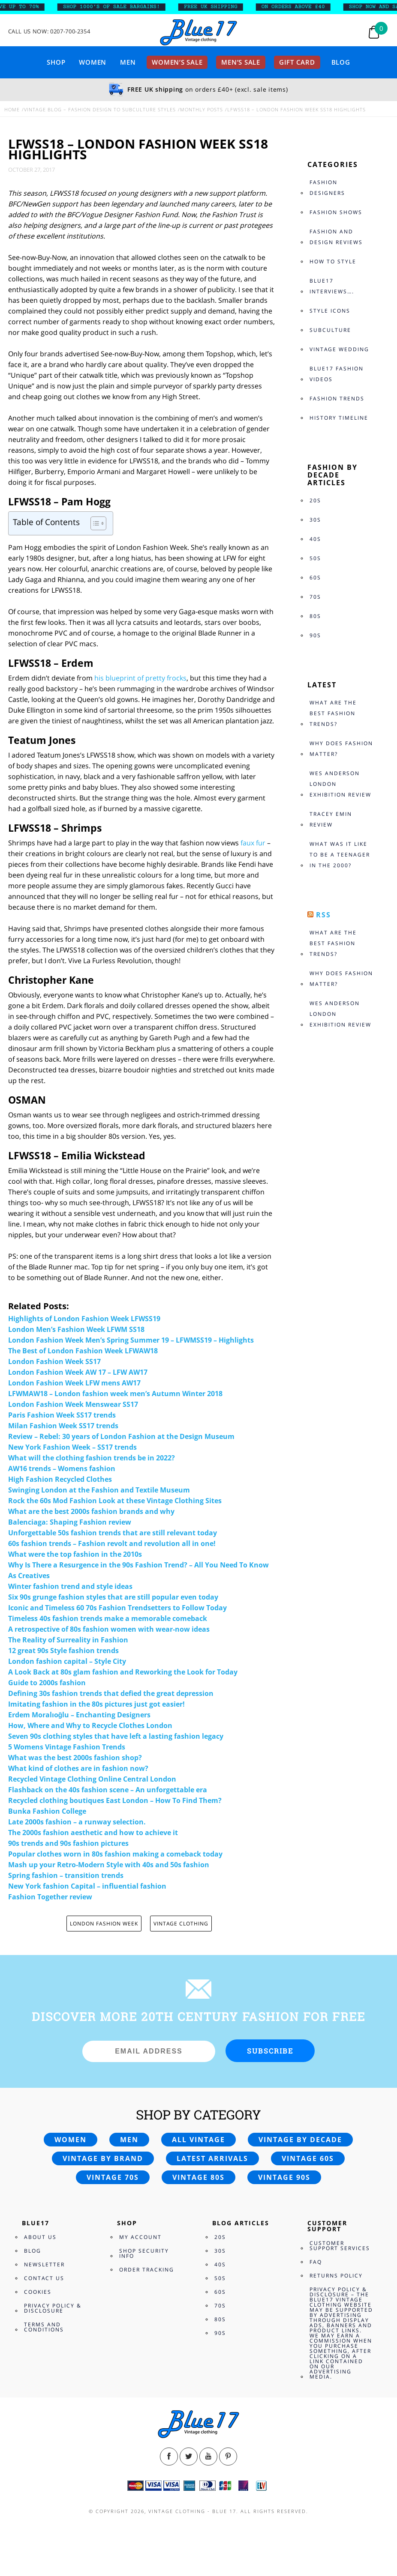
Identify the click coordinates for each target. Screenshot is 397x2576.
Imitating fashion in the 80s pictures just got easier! (96, 1704)
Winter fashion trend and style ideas (70, 1586)
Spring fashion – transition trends (65, 1875)
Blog (340, 62)
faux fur (253, 843)
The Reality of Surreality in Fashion (68, 1640)
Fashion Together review (50, 1896)
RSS (323, 914)
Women (92, 62)
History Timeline (339, 417)
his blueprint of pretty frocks (140, 678)
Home (12, 109)
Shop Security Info (144, 2253)
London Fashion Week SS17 (54, 1361)
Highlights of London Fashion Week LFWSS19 (84, 1318)
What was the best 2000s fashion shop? (75, 1757)
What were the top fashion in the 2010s (75, 1554)
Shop (56, 62)
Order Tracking (146, 2269)
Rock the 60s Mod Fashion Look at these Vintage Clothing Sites (115, 1500)
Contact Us (44, 2278)
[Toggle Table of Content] (94, 523)
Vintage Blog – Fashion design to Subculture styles (100, 109)
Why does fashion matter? (341, 749)
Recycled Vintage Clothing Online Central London (92, 1779)
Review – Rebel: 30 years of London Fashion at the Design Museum (121, 1436)
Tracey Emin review (331, 819)
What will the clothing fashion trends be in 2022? (91, 1458)
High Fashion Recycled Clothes (60, 1479)
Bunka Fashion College (47, 1811)
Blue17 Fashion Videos (337, 374)
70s (315, 596)
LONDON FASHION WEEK (104, 1923)
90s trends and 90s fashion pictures (68, 1843)
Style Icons (330, 310)
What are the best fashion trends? (333, 713)
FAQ (316, 2262)
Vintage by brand (103, 2158)
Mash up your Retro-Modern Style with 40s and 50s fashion (108, 1864)
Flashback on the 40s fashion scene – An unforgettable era (107, 1789)
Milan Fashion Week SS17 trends (63, 1425)
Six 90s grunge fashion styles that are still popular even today (113, 1597)
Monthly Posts (201, 109)
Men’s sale (240, 62)
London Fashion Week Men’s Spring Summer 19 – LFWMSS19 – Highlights (131, 1340)
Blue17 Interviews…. (332, 286)
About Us (40, 2237)
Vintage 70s (113, 2177)
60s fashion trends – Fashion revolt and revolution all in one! (112, 1543)
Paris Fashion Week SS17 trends (62, 1415)
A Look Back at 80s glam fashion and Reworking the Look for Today (123, 1672)
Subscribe (270, 2050)
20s (315, 500)
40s (315, 539)
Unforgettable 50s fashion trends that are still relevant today (112, 1532)
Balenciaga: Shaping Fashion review (69, 1522)
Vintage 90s (284, 2177)
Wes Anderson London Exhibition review (340, 784)
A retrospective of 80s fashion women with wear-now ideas (109, 1629)
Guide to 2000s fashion (47, 1682)
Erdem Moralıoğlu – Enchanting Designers (79, 1714)
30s (315, 519)
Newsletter (44, 2264)
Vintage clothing (180, 1923)
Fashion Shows (336, 212)
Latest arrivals (212, 2158)
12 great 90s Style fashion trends (63, 1650)
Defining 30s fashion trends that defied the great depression (111, 1693)
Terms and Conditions (44, 2327)
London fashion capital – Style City (67, 1661)
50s (315, 558)
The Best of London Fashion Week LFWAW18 (83, 1350)
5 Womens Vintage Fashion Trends (66, 1747)
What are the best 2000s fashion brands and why (91, 1511)
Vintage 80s (198, 2177)
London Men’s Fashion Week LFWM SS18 (76, 1329)
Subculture (330, 330)
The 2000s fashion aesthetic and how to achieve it (93, 1832)
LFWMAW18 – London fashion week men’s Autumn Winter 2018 (115, 1393)
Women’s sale (177, 62)
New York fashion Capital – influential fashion (87, 1886)
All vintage (198, 2139)
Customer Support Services (340, 2245)
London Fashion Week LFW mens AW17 (74, 1383)
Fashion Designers (327, 188)
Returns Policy (336, 2275)
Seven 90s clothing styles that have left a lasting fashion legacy (115, 1736)
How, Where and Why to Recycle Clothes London (90, 1725)
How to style (333, 261)
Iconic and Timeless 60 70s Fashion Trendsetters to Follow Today (117, 1607)
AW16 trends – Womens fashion (61, 1468)
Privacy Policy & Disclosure (52, 2308)
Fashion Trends (337, 398)
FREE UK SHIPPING (216, 7)
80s (315, 616)
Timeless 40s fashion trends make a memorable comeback (107, 1618)
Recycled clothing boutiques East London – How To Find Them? (115, 1800)
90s (315, 635)
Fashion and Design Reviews (336, 237)
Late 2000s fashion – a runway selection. (77, 1822)
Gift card (297, 62)
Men (127, 62)
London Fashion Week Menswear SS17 (73, 1404)
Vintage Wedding (339, 349)
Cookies (37, 2291)
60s (315, 577)
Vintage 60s (308, 2158)
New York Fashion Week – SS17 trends (72, 1447)
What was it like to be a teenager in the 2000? (340, 854)
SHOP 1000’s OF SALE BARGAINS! (117, 7)
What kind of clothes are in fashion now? (78, 1768)
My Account (140, 2237)
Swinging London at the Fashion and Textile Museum (99, 1490)
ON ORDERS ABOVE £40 (299, 7)
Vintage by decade (300, 2139)
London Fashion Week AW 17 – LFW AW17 (77, 1372)
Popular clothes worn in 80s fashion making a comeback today (115, 1854)
